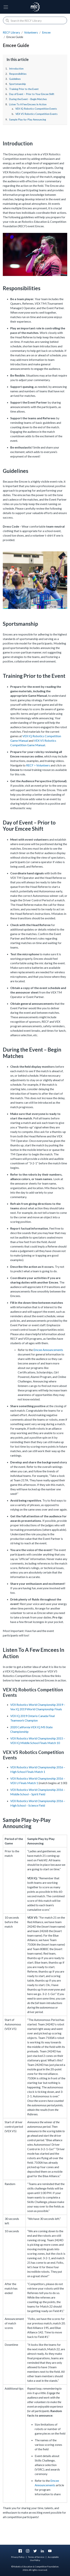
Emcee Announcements (48, 1350)
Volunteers (31, 32)
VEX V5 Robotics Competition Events (36, 113)
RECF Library (11, 32)
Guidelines (15, 78)
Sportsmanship (17, 83)
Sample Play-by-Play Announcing (27, 119)
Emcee (46, 32)
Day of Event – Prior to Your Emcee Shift (31, 94)
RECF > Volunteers (38, 765)
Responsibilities (18, 73)
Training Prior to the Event (24, 88)
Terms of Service (36, 2557)
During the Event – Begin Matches (28, 99)
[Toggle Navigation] (6, 7)
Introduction (16, 68)
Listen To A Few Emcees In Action (27, 104)
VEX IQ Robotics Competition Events (36, 108)
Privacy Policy (17, 2557)
